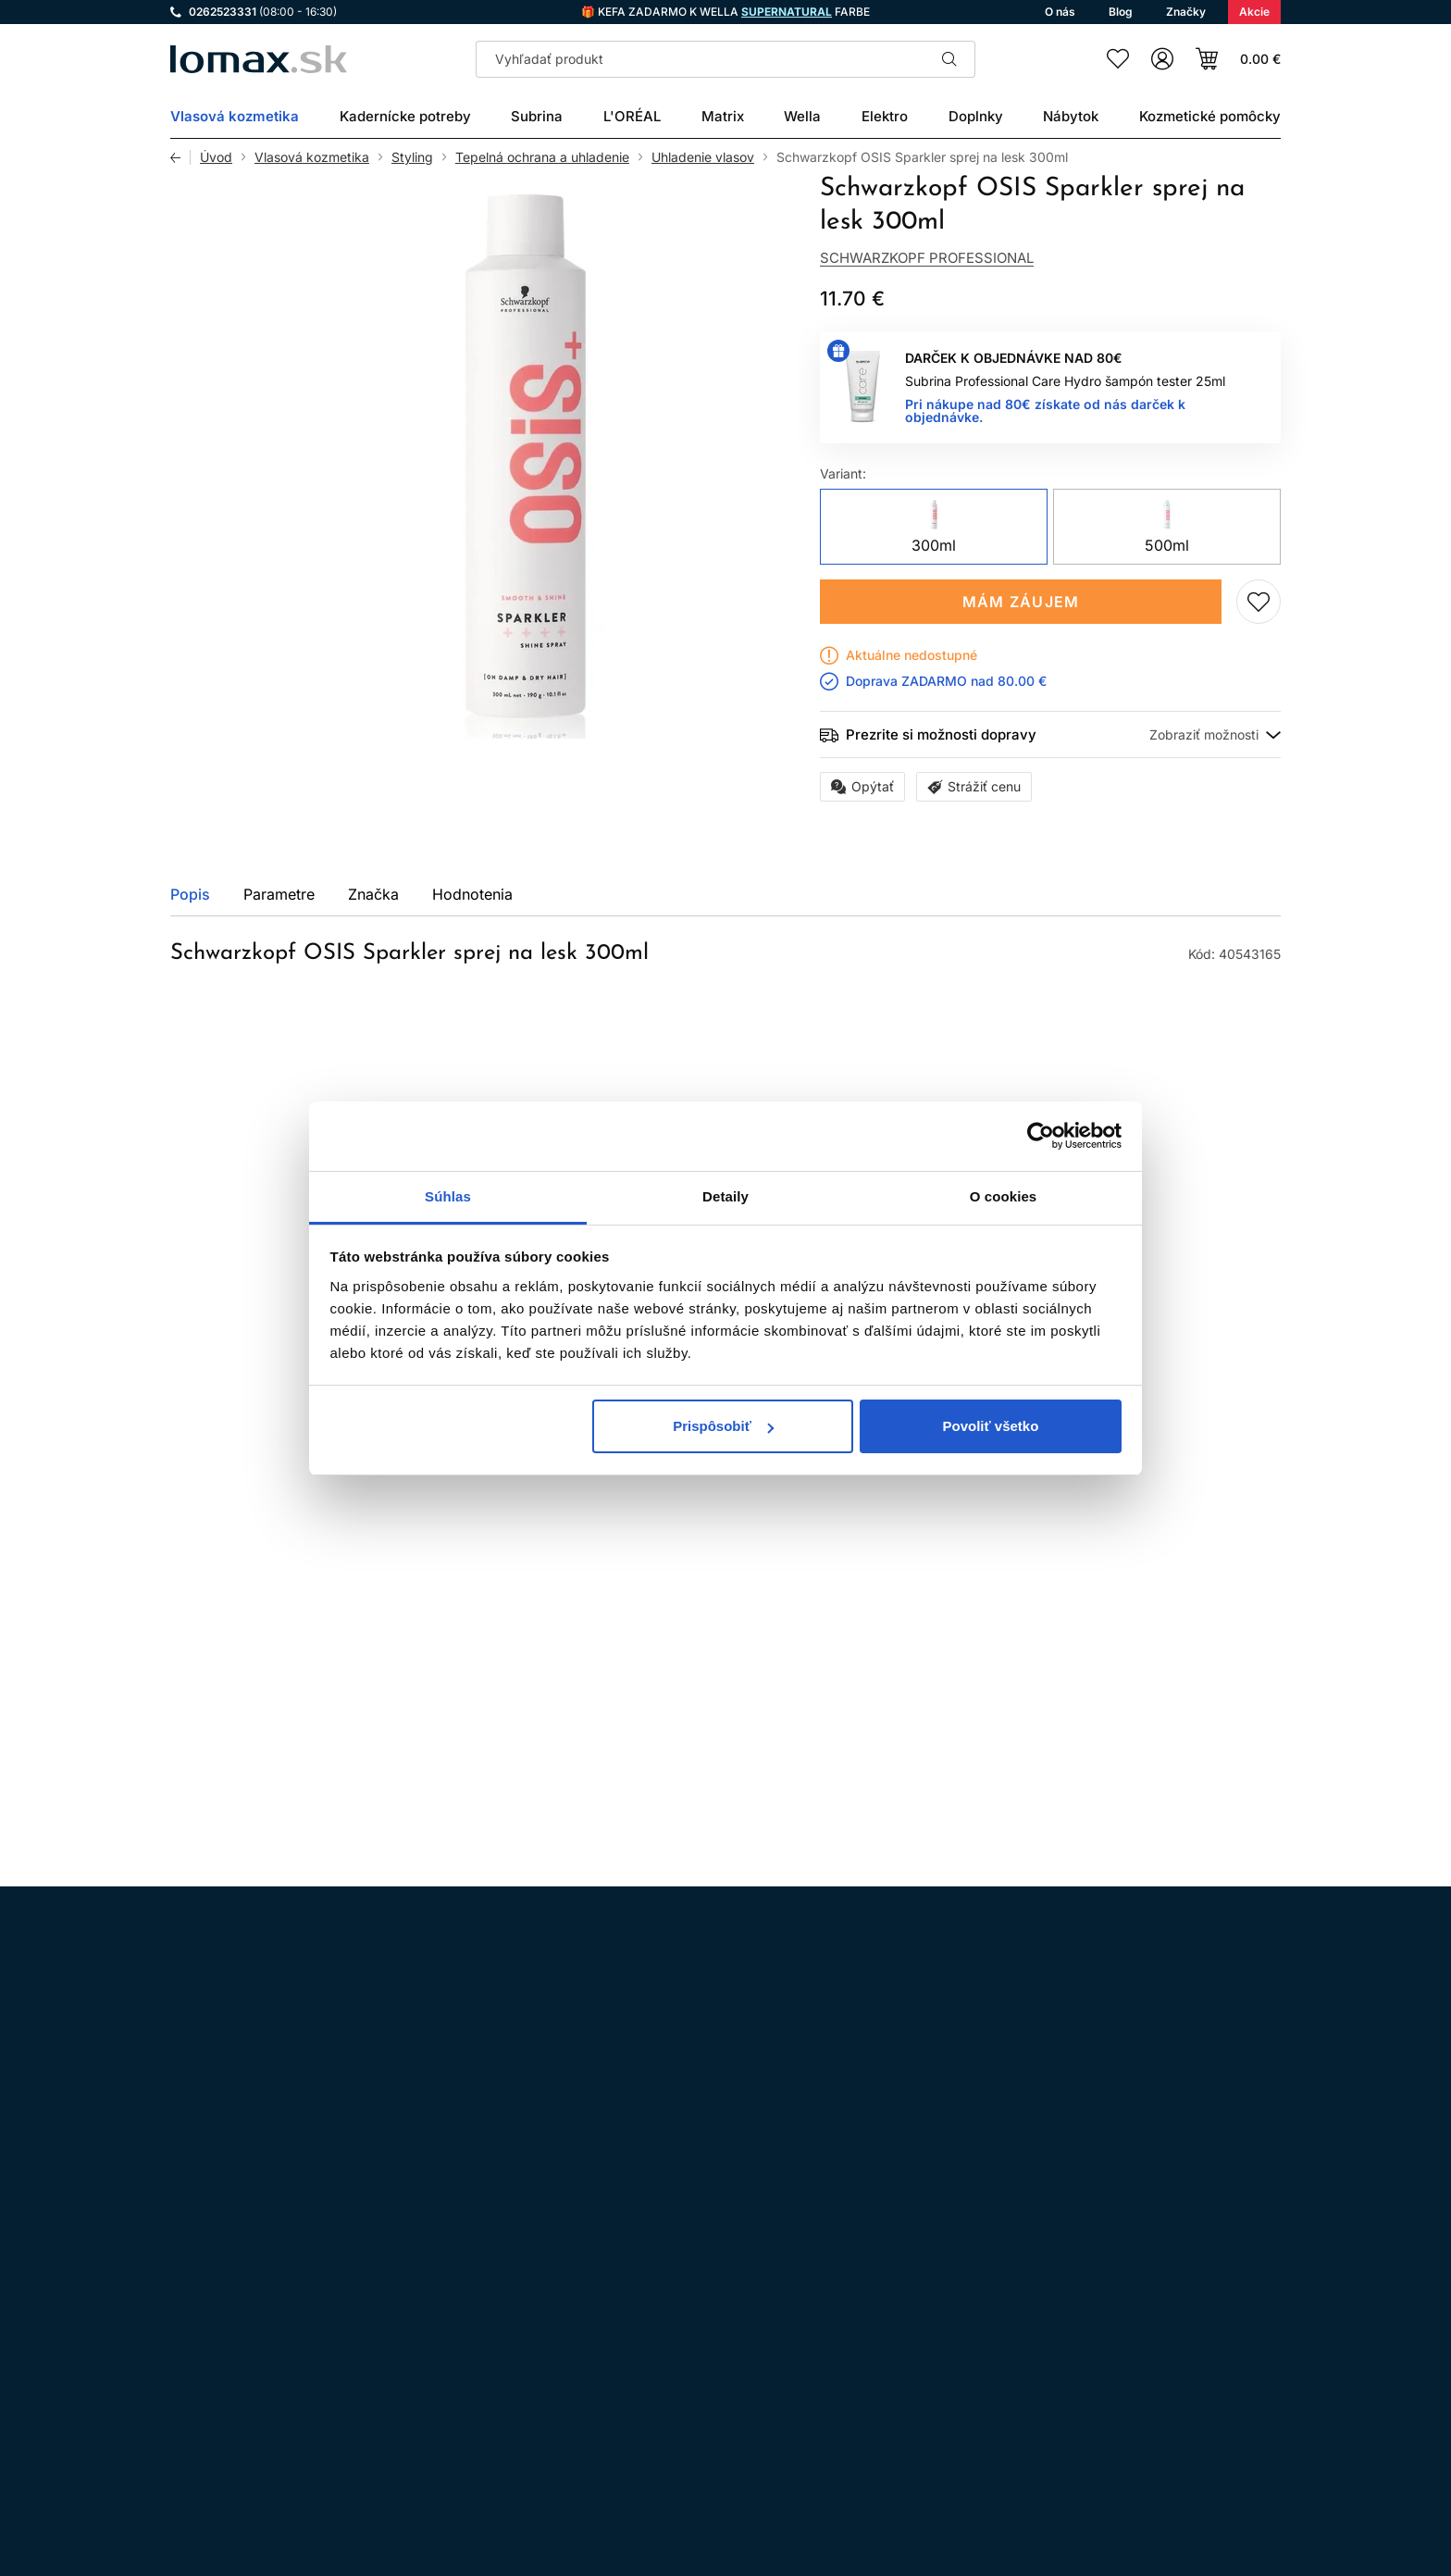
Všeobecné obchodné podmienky (709, 2287)
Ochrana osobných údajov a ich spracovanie (743, 2313)
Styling (412, 157)
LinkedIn (394, 2311)
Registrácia (1223, 2462)
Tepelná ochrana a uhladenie (542, 157)
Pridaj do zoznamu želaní (1258, 601)
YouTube (342, 2311)
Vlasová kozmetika (311, 157)
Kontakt (629, 2390)
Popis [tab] (190, 894)
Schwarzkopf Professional (927, 258)
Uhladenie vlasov (702, 157)
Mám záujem (1021, 601)
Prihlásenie (1097, 2462)
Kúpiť (534, 1667)
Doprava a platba (659, 2364)
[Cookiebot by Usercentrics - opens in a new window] (1041, 1136)
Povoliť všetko (990, 1426)
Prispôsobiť (723, 1426)
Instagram (187, 2311)
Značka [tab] (373, 894)
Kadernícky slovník (665, 2416)
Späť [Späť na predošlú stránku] (180, 157)
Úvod (216, 157)
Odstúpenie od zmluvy (676, 2338)
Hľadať (949, 59)
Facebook (238, 2311)
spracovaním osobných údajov (930, 2073)
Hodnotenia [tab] (472, 894)
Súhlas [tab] (448, 1196)
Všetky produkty (1209, 1125)
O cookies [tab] (1003, 1196)
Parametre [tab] (279, 894)
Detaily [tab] (725, 1196)
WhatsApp (290, 2311)
